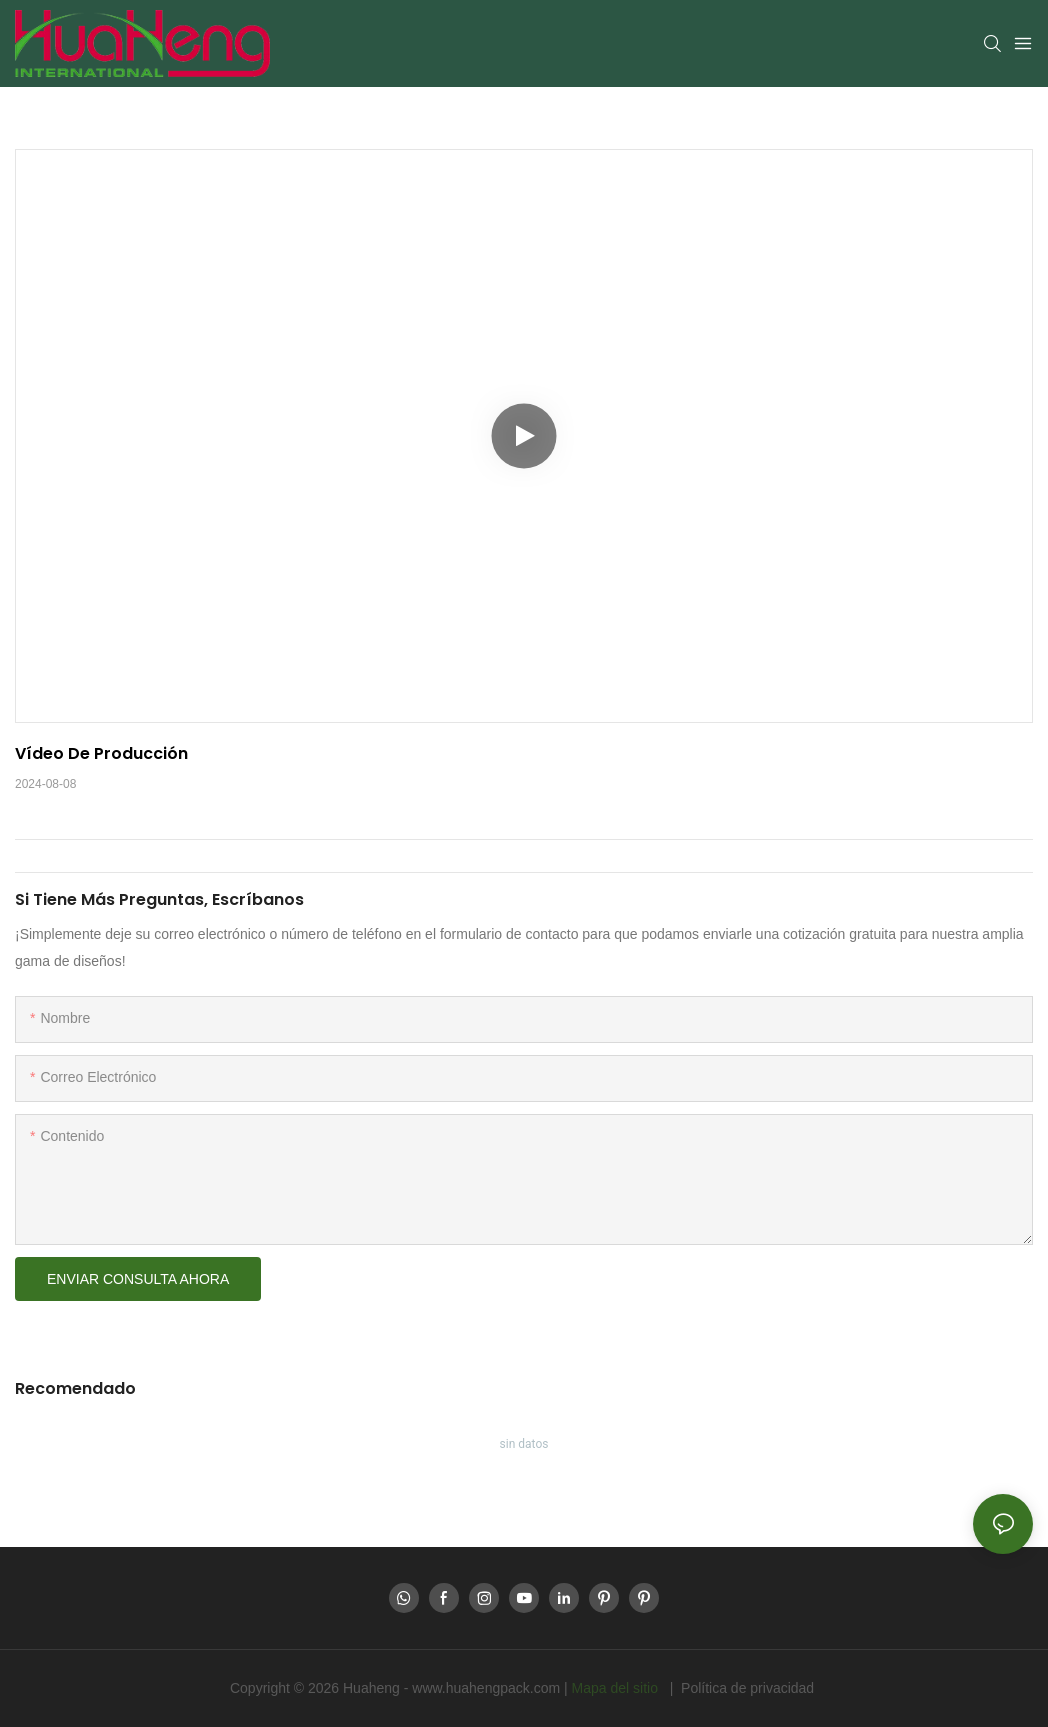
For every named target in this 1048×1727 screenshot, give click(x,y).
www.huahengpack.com (488, 1688)
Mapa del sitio (617, 1688)
